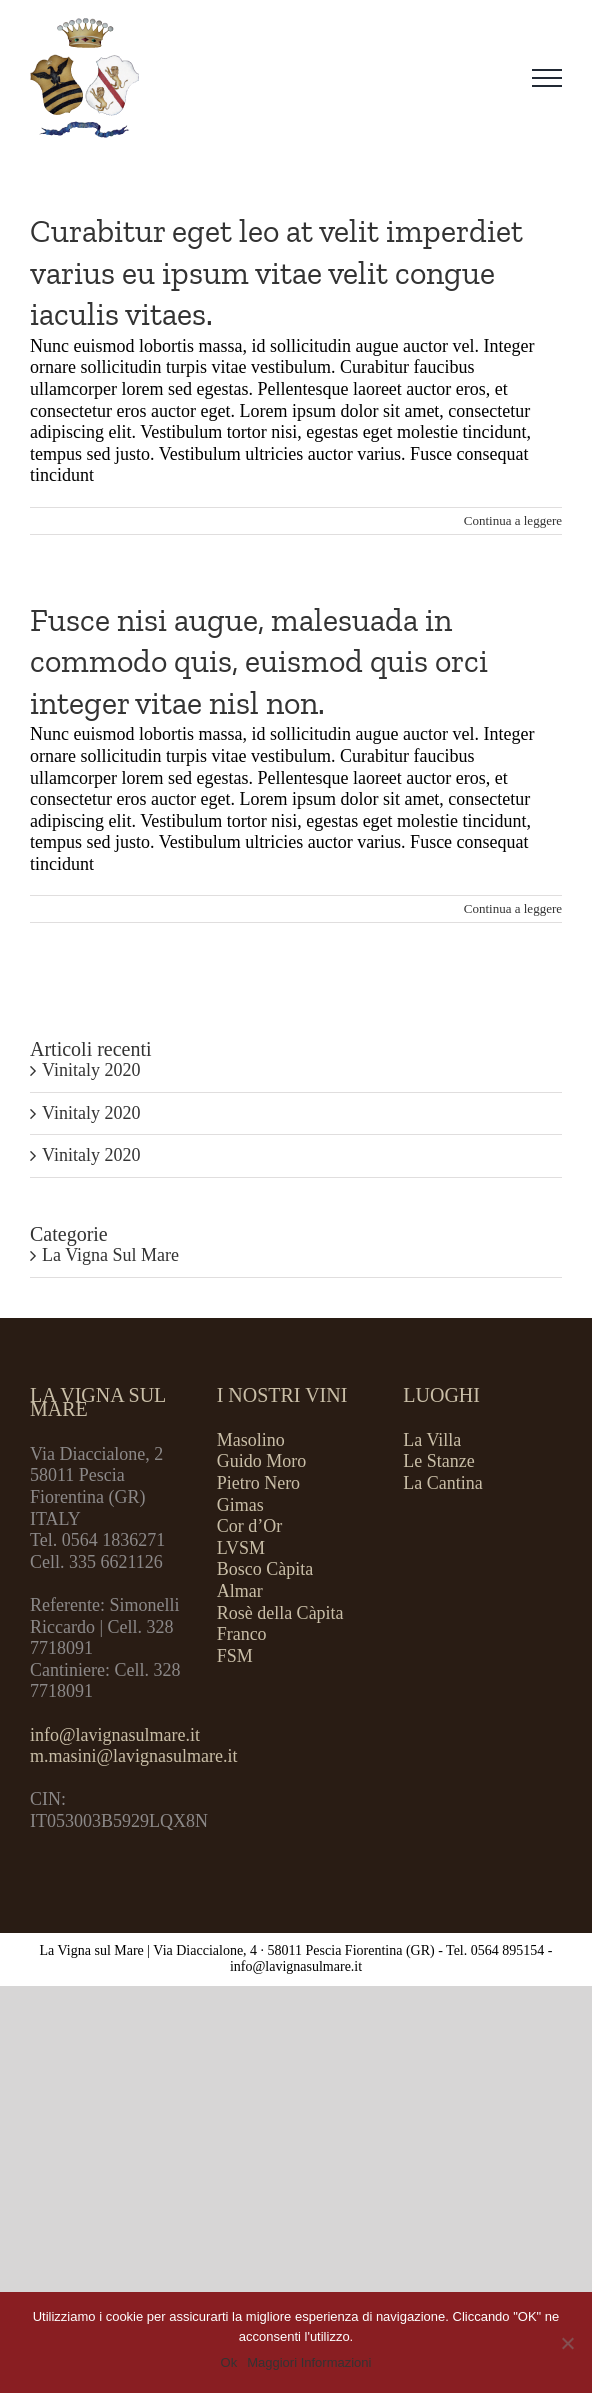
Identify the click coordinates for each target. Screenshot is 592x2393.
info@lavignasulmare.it (115, 1735)
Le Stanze (438, 1461)
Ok (229, 2362)
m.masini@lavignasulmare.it (134, 1756)
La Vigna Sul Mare (110, 1255)
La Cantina (442, 1483)
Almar (240, 1591)
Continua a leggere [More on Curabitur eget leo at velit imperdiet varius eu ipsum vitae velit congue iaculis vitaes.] (513, 520)
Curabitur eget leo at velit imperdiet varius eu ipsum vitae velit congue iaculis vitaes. (276, 272)
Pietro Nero (258, 1483)
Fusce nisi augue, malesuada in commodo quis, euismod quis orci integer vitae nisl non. (259, 661)
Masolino (251, 1440)
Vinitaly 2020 (91, 1070)
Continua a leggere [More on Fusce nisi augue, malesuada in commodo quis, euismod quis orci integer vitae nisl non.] (513, 908)
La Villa (432, 1440)
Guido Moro (262, 1461)
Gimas (240, 1505)
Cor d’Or (250, 1526)
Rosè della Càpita (280, 1613)
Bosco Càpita (265, 1569)
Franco (242, 1634)
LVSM (241, 1548)
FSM (235, 1656)
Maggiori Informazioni (309, 2362)
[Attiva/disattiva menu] (547, 78)
